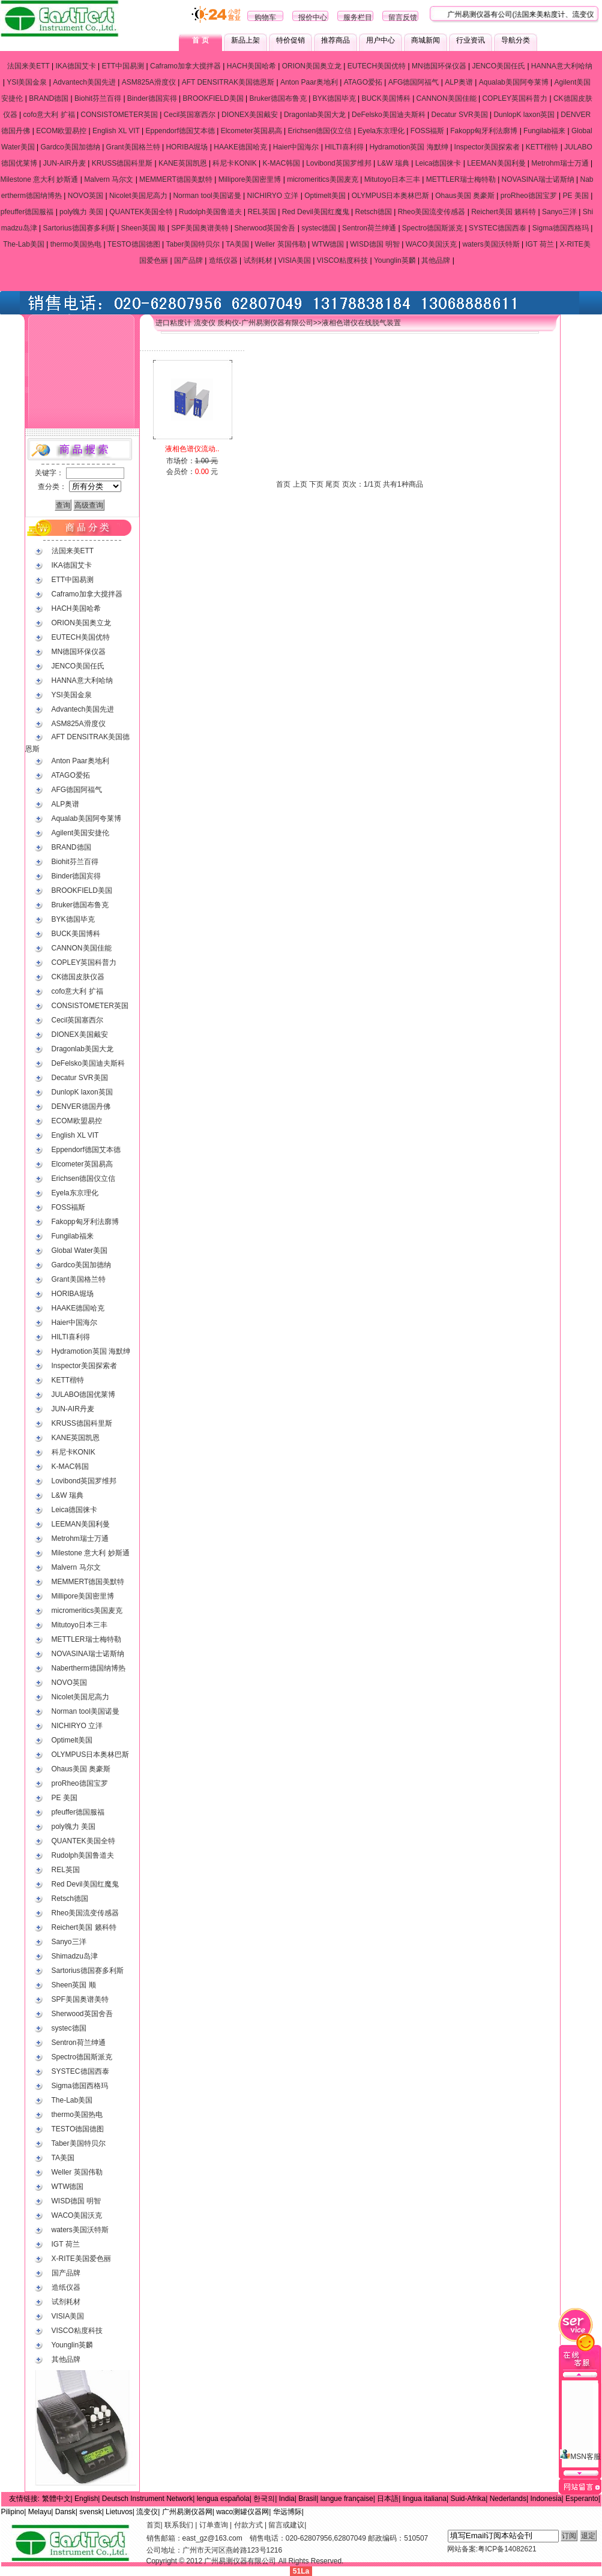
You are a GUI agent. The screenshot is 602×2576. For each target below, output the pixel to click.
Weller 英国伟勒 (280, 244)
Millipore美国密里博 (249, 179)
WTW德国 (328, 244)
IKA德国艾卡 (75, 66)
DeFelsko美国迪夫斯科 (389, 114)
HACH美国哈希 (251, 66)
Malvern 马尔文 (108, 179)
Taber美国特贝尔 (193, 244)
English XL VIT (116, 131)
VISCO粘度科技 (342, 260)
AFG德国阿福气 (413, 82)
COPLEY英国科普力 (514, 98)
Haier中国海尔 (296, 147)
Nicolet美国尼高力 (138, 195)
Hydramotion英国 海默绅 (408, 147)
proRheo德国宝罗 (529, 195)
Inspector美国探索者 (487, 147)
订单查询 (213, 2525)
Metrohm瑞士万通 (559, 163)
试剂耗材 (258, 260)
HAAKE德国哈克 (240, 147)
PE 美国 (576, 195)
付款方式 (248, 2525)
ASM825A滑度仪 (149, 82)
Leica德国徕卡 (438, 163)
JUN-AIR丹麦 (64, 163)
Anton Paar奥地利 (309, 82)
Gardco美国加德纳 (70, 147)
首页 (153, 2525)
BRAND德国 (48, 98)
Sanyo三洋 (559, 212)
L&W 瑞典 (393, 163)
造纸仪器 (223, 260)
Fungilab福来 (544, 131)
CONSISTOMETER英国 (118, 114)
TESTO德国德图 (133, 244)
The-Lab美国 (23, 244)
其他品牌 (435, 260)
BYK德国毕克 (334, 98)
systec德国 (318, 228)
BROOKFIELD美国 (212, 98)
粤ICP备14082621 (507, 2549)
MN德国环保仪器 (439, 66)
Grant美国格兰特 (133, 147)
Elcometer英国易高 (251, 131)
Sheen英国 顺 (143, 228)
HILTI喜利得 (344, 147)
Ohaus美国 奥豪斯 (465, 195)
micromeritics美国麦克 (322, 179)
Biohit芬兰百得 (97, 98)
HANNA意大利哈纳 (561, 66)
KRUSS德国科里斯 (122, 163)
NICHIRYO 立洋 (273, 195)
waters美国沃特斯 (490, 244)
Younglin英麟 (395, 260)
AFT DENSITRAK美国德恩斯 (228, 82)
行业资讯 (470, 40)
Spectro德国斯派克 (432, 228)
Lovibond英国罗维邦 (339, 163)
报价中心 (312, 17)
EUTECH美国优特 (377, 66)
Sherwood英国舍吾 (264, 228)
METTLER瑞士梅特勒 (461, 179)
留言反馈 (402, 17)
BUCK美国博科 (385, 98)
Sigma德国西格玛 (560, 228)
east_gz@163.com (212, 2538)
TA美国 (237, 244)
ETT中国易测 (123, 66)
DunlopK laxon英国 (524, 114)
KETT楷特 (542, 147)
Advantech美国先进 (84, 82)
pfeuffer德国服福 (27, 212)
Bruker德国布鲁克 (278, 98)
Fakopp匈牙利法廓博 (483, 131)
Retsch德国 (373, 212)
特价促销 (290, 40)
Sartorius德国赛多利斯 (79, 228)
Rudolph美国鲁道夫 (210, 212)
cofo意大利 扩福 (49, 114)
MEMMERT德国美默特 (175, 179)
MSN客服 (580, 2422)
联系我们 (178, 2525)
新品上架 (245, 40)
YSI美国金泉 (27, 82)
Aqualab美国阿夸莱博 (514, 82)
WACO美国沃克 (431, 244)
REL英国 (262, 212)
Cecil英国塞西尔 (190, 114)
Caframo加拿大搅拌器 (185, 66)
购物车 (265, 17)
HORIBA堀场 (187, 147)
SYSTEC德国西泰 (497, 228)
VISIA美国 (294, 260)
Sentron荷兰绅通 (369, 228)
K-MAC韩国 (282, 163)
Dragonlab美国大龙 (315, 114)
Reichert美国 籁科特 (503, 212)
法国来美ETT (28, 66)
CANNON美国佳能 (447, 98)
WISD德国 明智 (375, 244)
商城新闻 (425, 40)
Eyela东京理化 (381, 131)
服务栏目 (357, 17)
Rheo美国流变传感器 (432, 212)
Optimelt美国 (325, 195)
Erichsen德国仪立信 (320, 131)
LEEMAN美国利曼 (496, 163)
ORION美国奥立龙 (312, 66)
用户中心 (380, 40)
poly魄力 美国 (81, 212)
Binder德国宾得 (152, 98)
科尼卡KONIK (234, 163)
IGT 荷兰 (540, 244)
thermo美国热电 (75, 244)
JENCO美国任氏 (498, 66)
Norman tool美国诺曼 (207, 195)
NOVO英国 (85, 195)
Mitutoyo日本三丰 (392, 179)
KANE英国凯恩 (182, 163)
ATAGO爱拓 (363, 82)
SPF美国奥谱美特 (199, 228)
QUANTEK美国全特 (141, 212)
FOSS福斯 (428, 131)
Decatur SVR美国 (460, 114)
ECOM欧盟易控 (61, 131)
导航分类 (515, 40)
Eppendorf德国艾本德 (179, 131)
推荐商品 (335, 40)
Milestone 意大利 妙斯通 (39, 179)
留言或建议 (286, 2525)
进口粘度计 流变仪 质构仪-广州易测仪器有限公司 (234, 323)
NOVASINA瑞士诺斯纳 (538, 179)
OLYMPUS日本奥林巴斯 (391, 195)
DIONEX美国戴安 (249, 114)
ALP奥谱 (459, 82)
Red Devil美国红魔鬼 (315, 212)
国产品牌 (188, 260)
